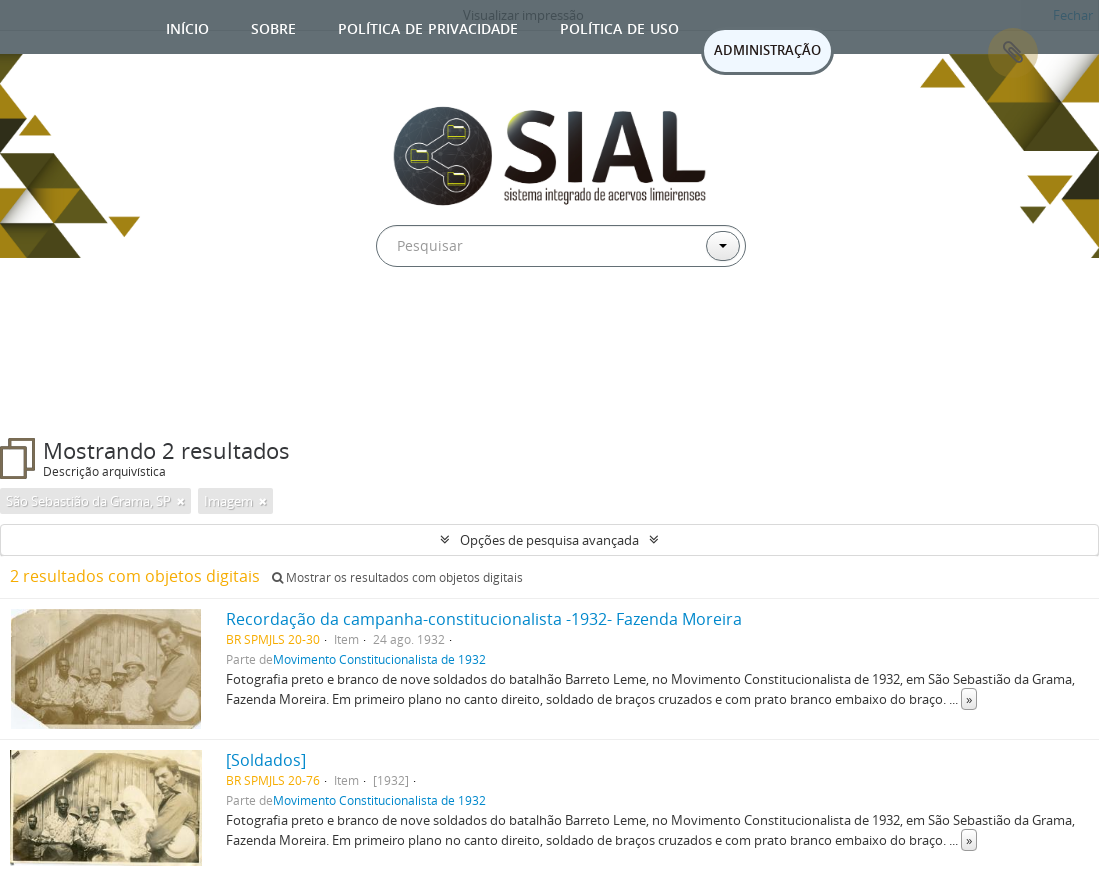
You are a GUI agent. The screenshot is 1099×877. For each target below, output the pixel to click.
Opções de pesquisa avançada (549, 540)
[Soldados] (266, 760)
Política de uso (619, 26)
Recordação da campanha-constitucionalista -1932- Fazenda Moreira (484, 619)
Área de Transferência (1013, 53)
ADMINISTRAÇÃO (767, 50)
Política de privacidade (428, 26)
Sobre (273, 26)
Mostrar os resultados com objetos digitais (397, 577)
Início (187, 26)
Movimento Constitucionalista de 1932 (379, 659)
